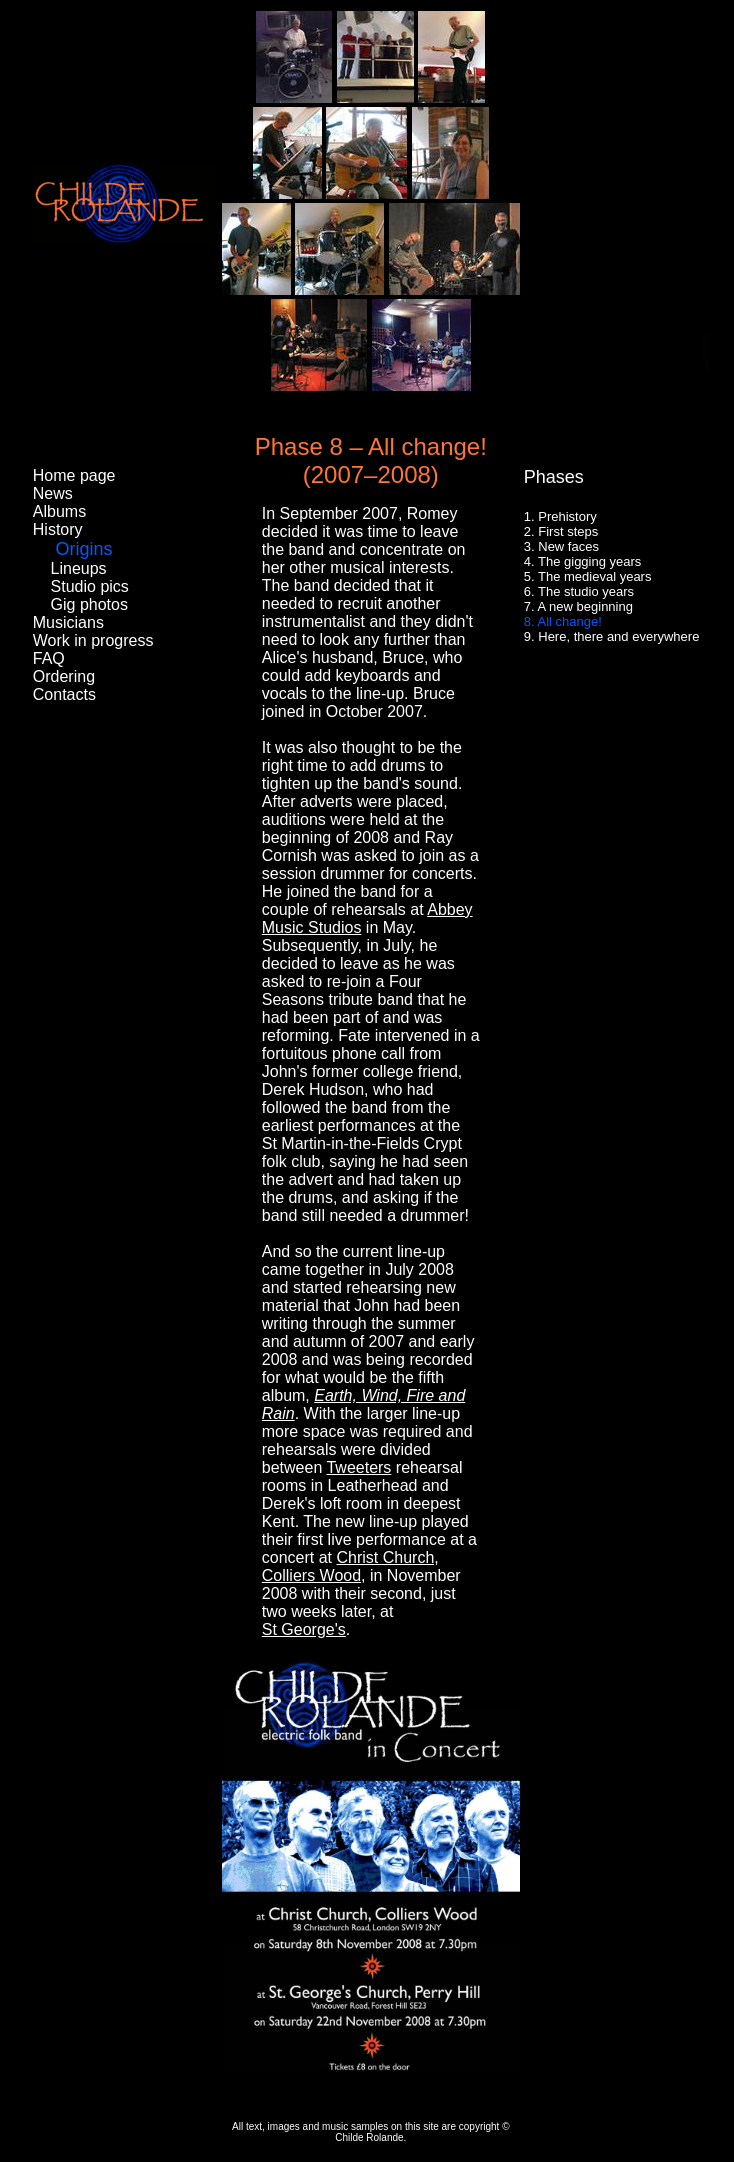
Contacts (64, 694)
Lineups (79, 568)
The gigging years (589, 561)
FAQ (49, 658)
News (53, 493)
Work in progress (93, 640)
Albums (59, 511)
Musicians (68, 622)
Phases (554, 477)
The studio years (586, 591)
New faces (568, 546)
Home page (74, 475)
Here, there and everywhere (618, 636)
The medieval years (594, 576)
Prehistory (567, 516)
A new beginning (585, 606)
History (58, 529)
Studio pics (90, 586)
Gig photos (89, 604)
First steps (568, 531)
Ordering (64, 676)
